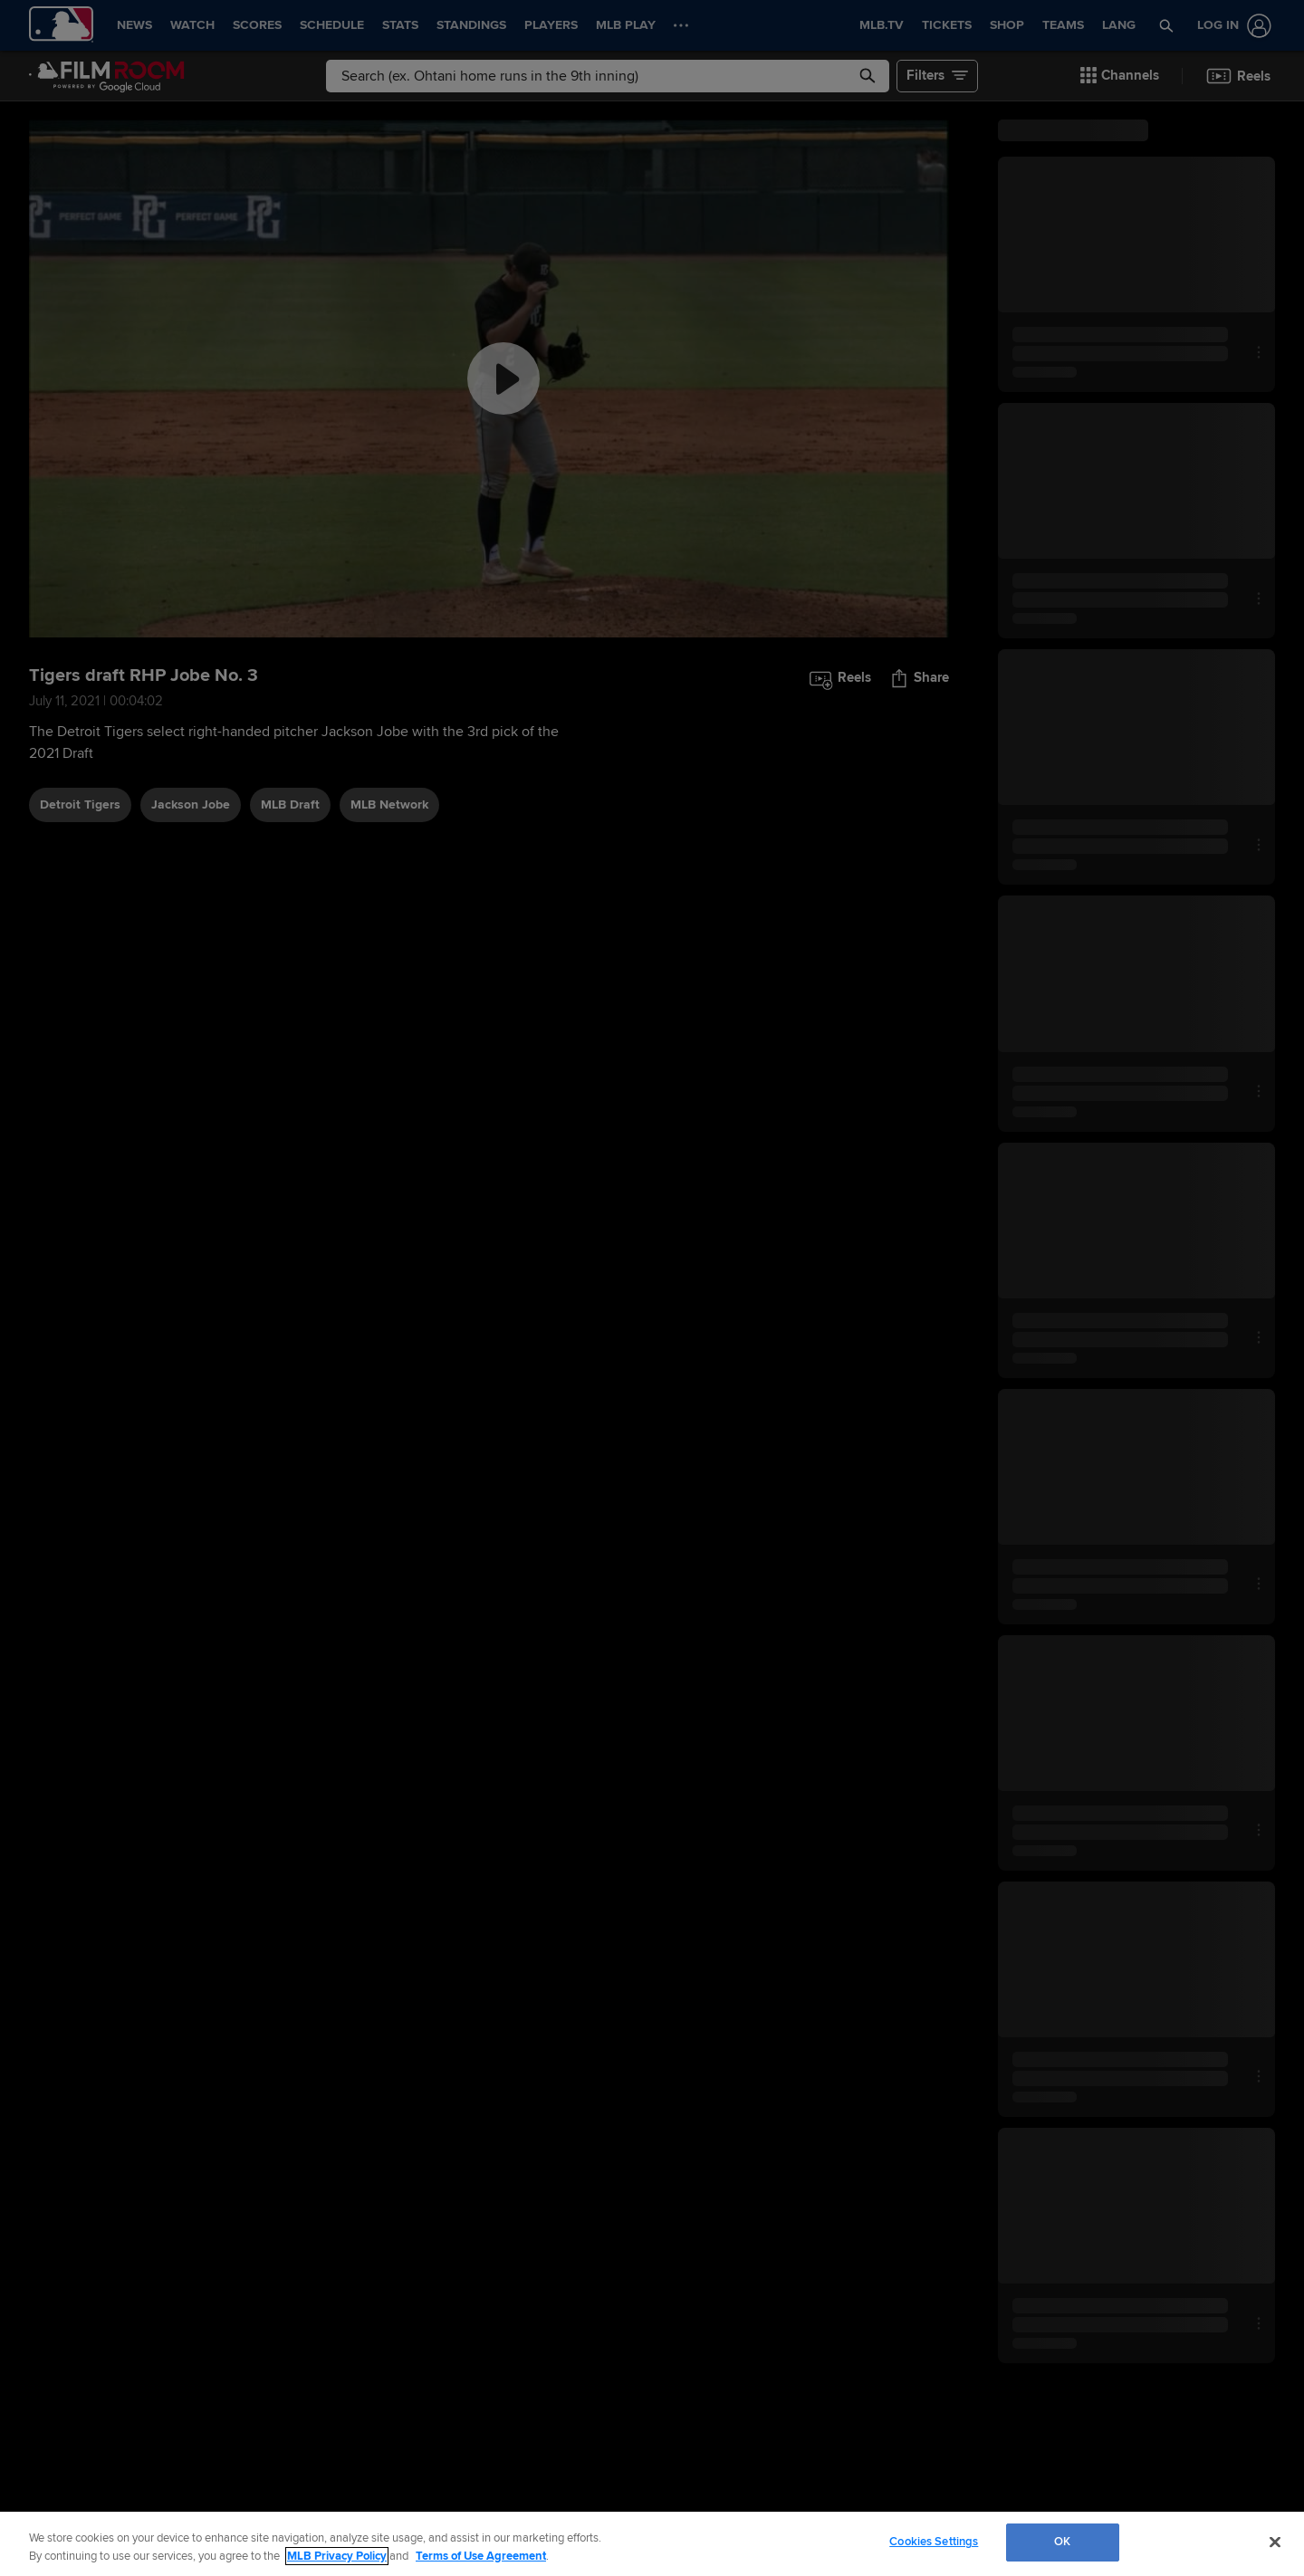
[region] (652, 2544)
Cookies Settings (933, 2541)
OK (1062, 2541)
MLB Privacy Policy (337, 2556)
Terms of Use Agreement (481, 2556)
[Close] (1275, 2542)
